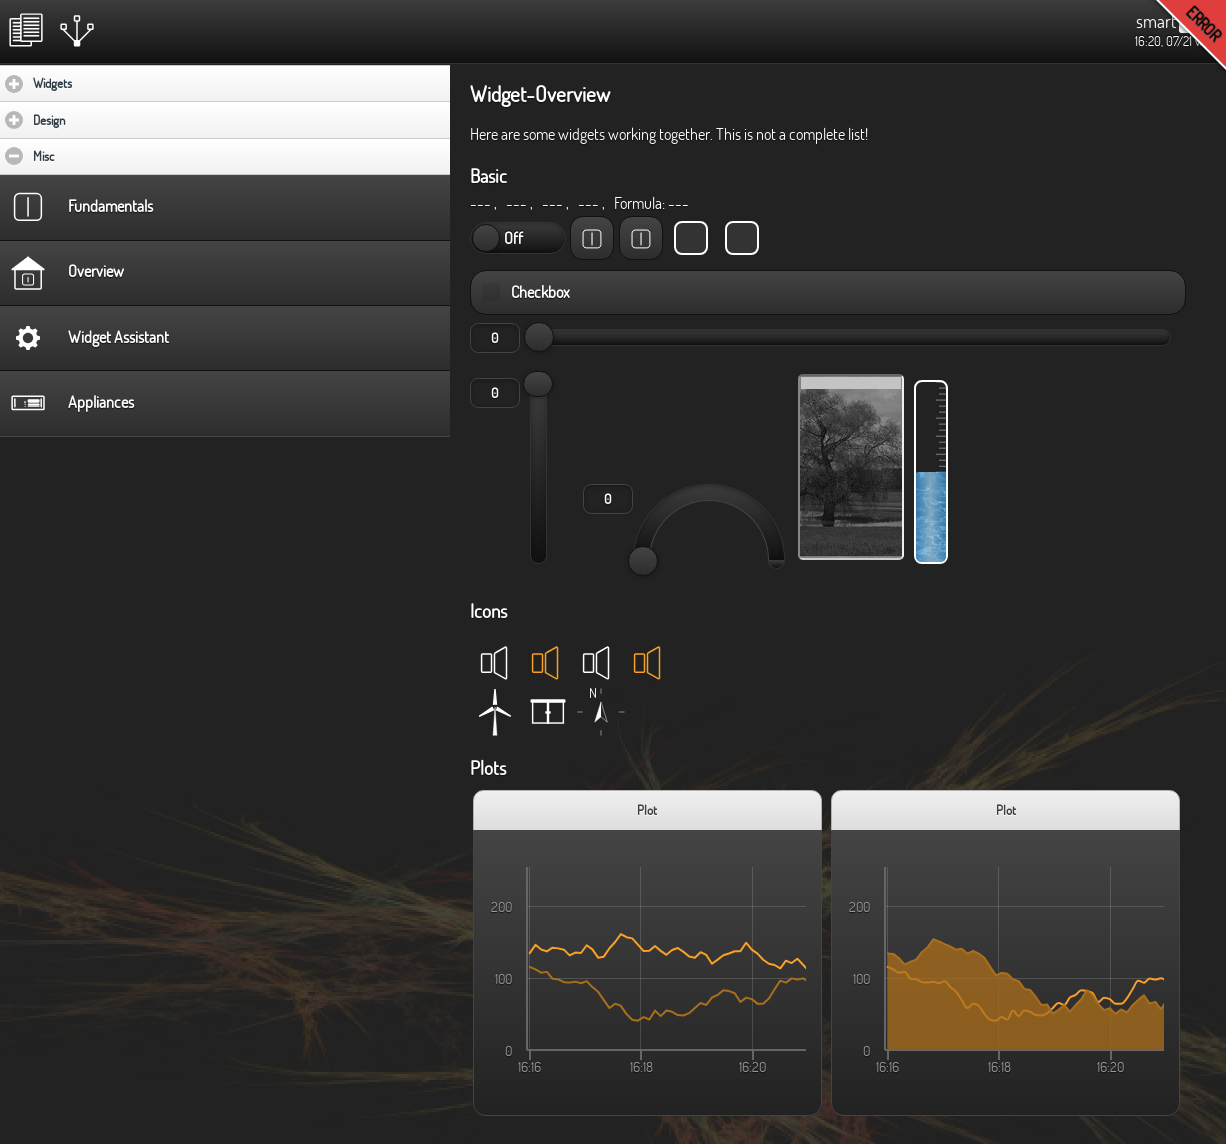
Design (107, 120)
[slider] (539, 337)
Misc (104, 156)
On (486, 238)
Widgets (111, 83)
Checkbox (542, 292)
